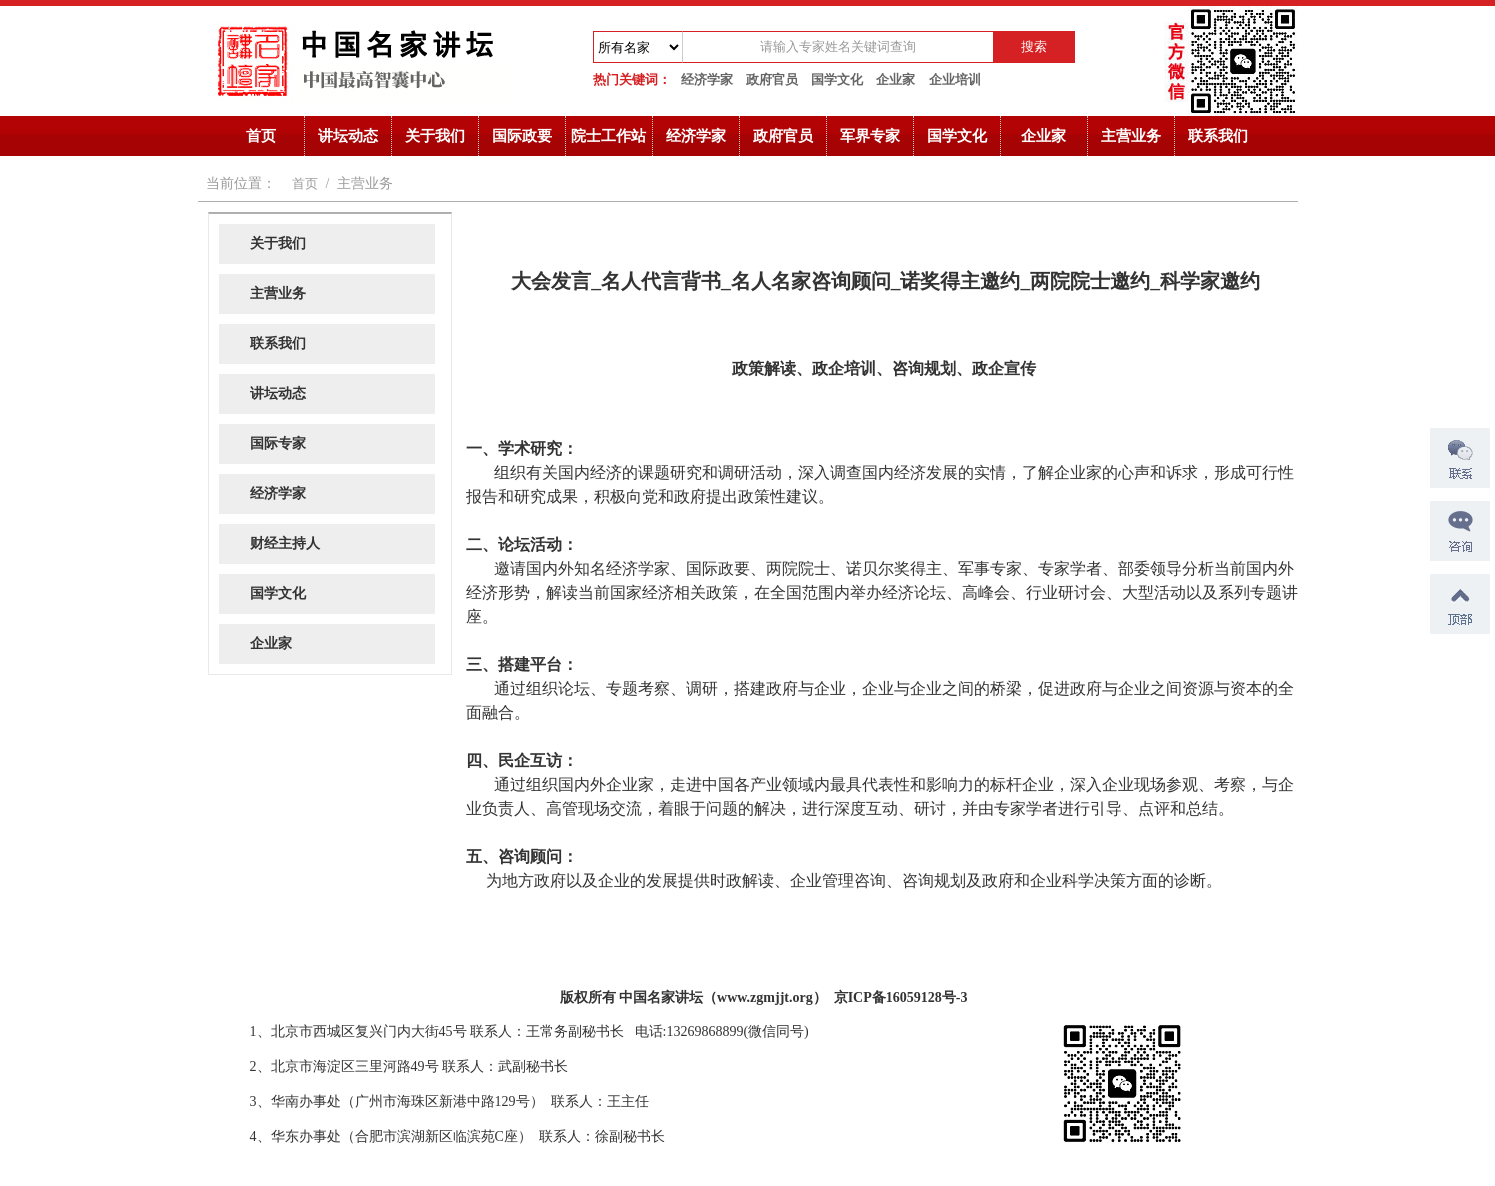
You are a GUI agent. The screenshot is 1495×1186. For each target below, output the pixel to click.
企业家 (895, 79)
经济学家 (707, 79)
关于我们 (435, 136)
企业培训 (955, 79)
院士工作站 (608, 136)
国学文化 (837, 79)
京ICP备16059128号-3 (901, 997)
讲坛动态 (348, 136)
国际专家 (278, 443)
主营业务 (1131, 136)
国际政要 (522, 136)
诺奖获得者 (233, 992)
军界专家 (870, 136)
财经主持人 (285, 543)
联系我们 (1218, 136)
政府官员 (772, 79)
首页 (261, 136)
